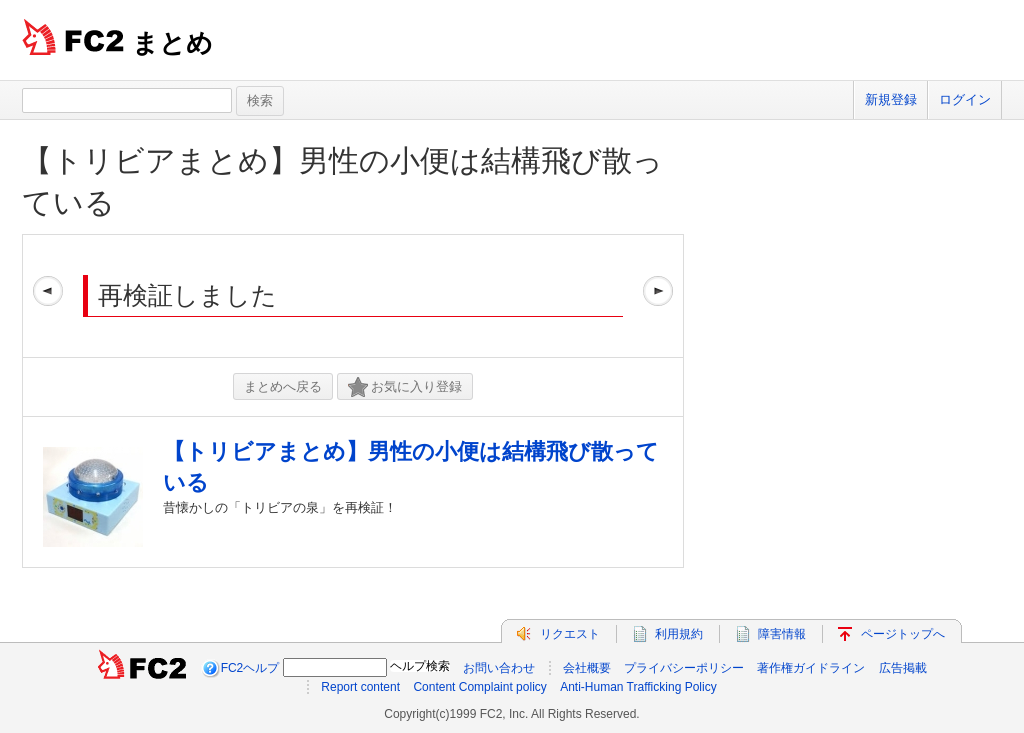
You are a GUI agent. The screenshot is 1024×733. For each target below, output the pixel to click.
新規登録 (891, 99)
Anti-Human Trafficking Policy (638, 687)
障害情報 (782, 634)
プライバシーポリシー (684, 668)
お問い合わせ (499, 668)
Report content (360, 687)
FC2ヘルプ (250, 668)
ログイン (965, 99)
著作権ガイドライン (811, 668)
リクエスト (570, 634)
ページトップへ (903, 634)
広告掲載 (903, 668)
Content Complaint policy (479, 687)
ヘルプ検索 (420, 666)
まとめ (172, 43)
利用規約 (679, 634)
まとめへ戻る (283, 386)
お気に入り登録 (405, 387)
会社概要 (587, 668)
